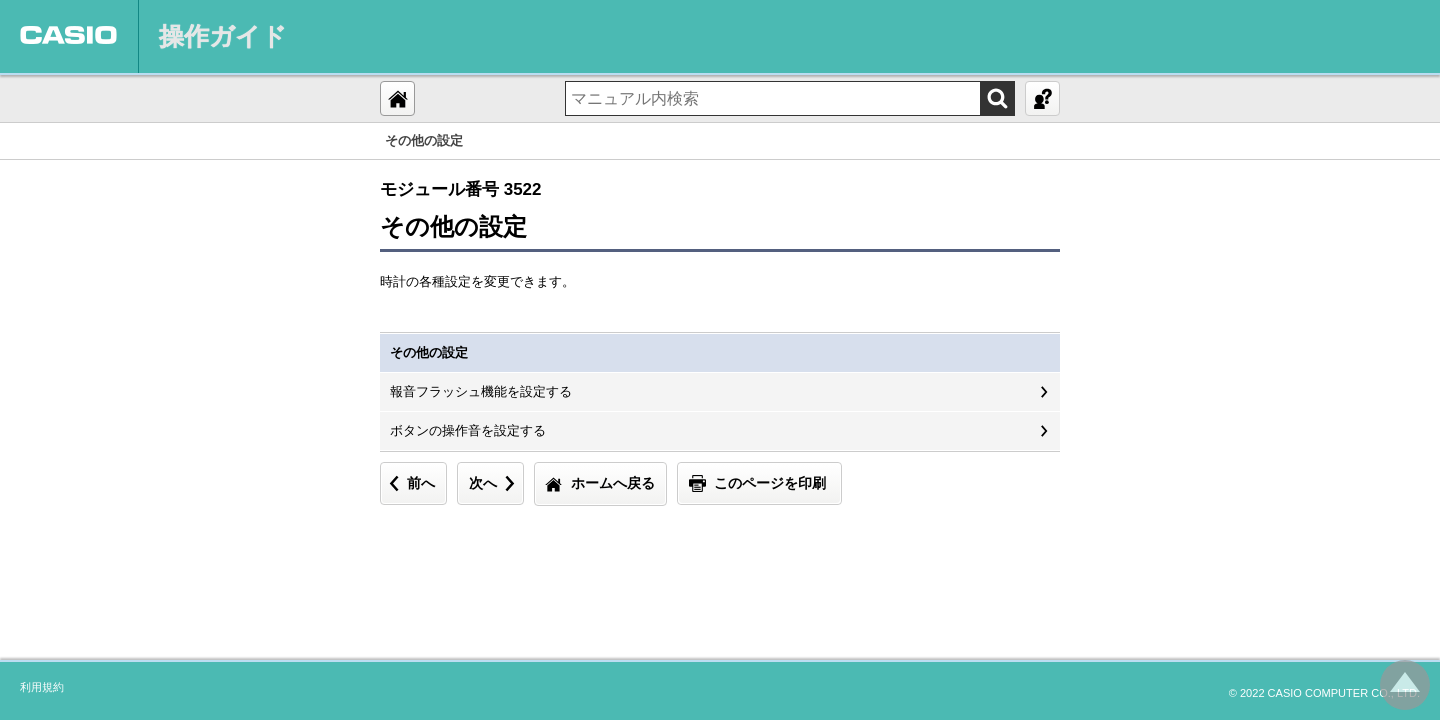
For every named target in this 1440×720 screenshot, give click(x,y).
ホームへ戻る (613, 483)
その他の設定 (429, 352)
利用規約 (42, 687)
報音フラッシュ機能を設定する (481, 391)
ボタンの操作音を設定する (468, 430)
